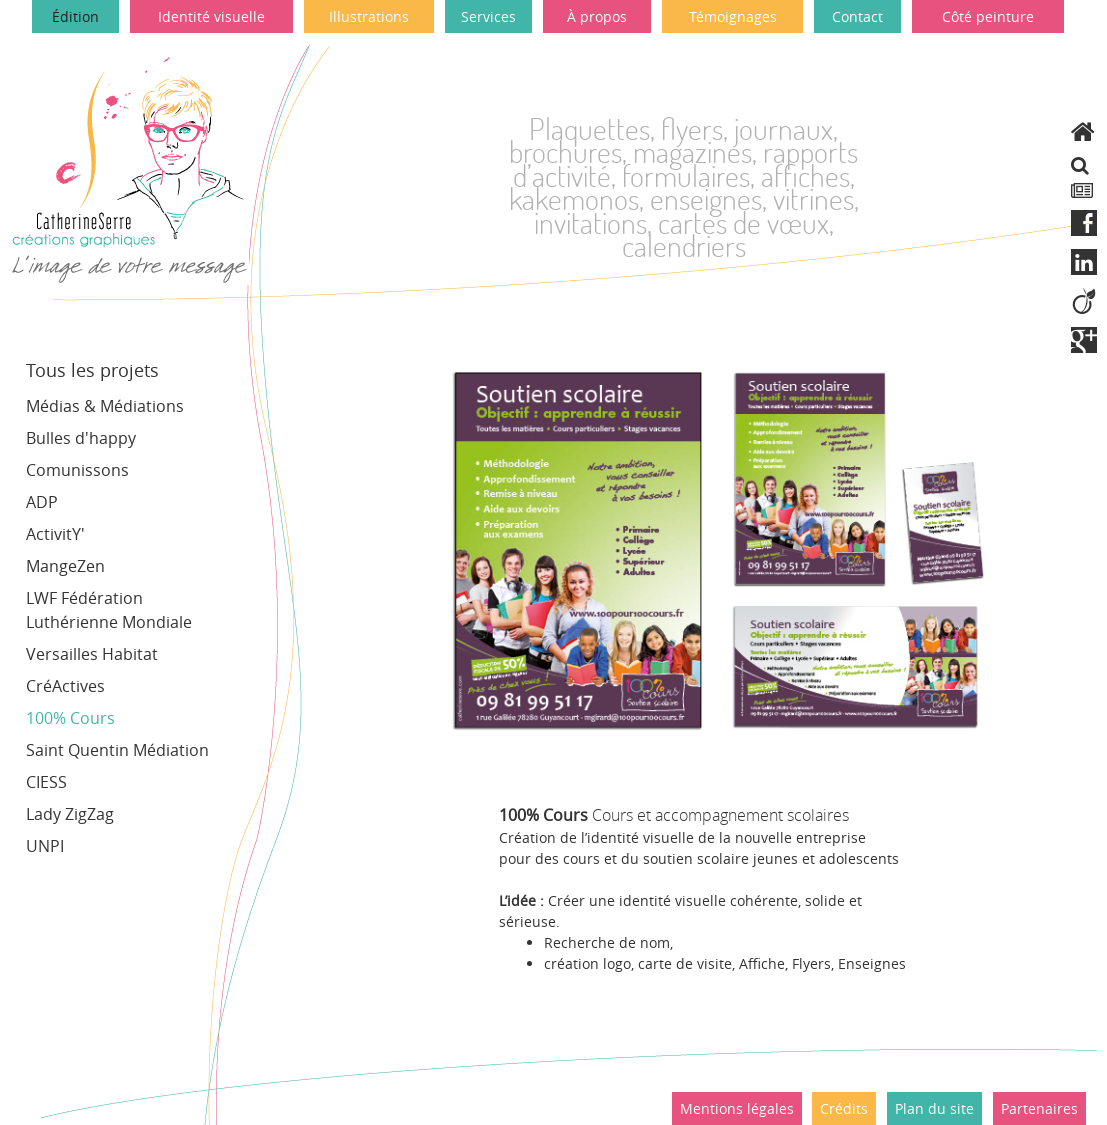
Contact (857, 16)
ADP (42, 502)
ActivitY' (55, 534)
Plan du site (934, 1108)
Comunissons (77, 470)
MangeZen (65, 566)
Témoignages (733, 16)
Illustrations (369, 16)
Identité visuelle (211, 16)
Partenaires (1039, 1108)
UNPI (45, 846)
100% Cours (70, 718)
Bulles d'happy (81, 438)
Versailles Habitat (92, 654)
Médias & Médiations (105, 406)
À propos (597, 16)
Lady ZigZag (70, 814)
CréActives (65, 686)
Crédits (844, 1108)
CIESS (46, 782)
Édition (75, 16)
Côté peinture (988, 16)
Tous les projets (92, 370)
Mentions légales (737, 1108)
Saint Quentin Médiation (117, 750)
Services (488, 16)
